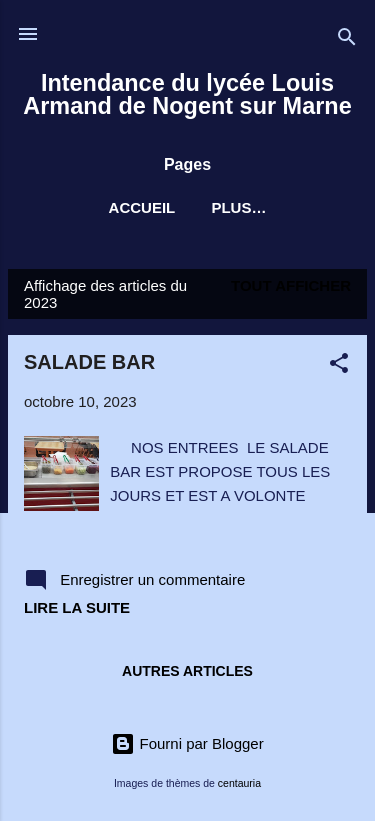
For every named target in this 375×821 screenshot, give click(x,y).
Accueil (142, 207)
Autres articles (187, 671)
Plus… (238, 207)
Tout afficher (291, 285)
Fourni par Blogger (187, 743)
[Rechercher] (347, 40)
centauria (239, 783)
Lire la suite (77, 607)
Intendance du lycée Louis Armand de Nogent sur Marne (187, 94)
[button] (339, 366)
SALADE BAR (89, 362)
